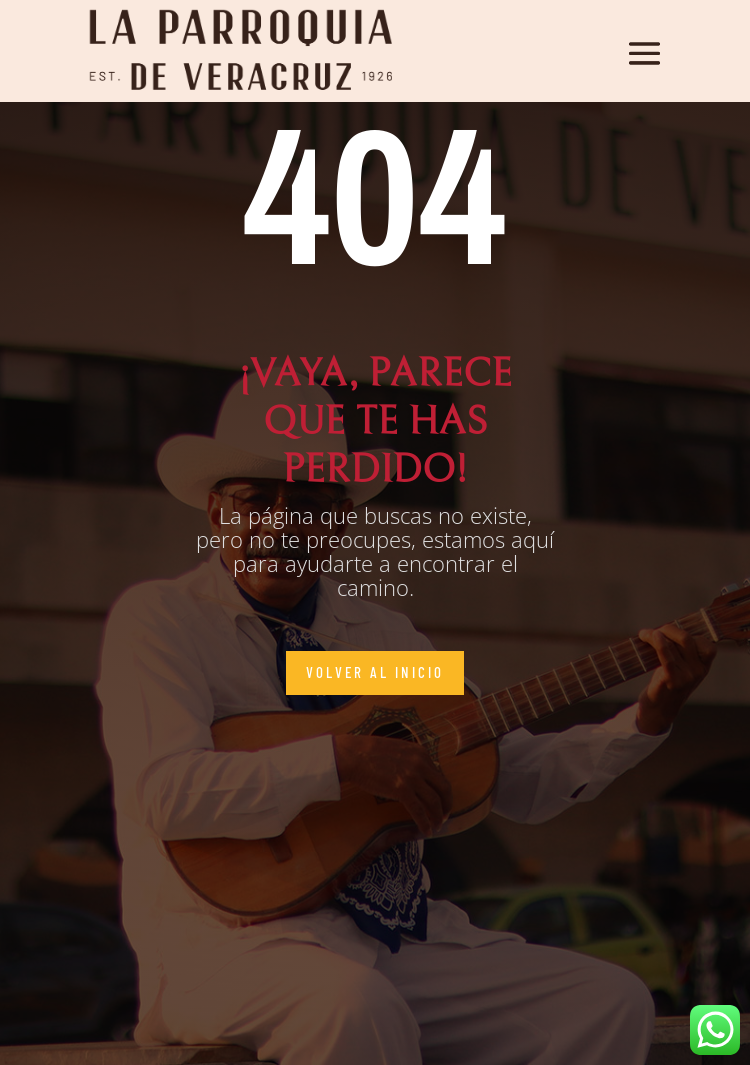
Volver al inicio (375, 672)
